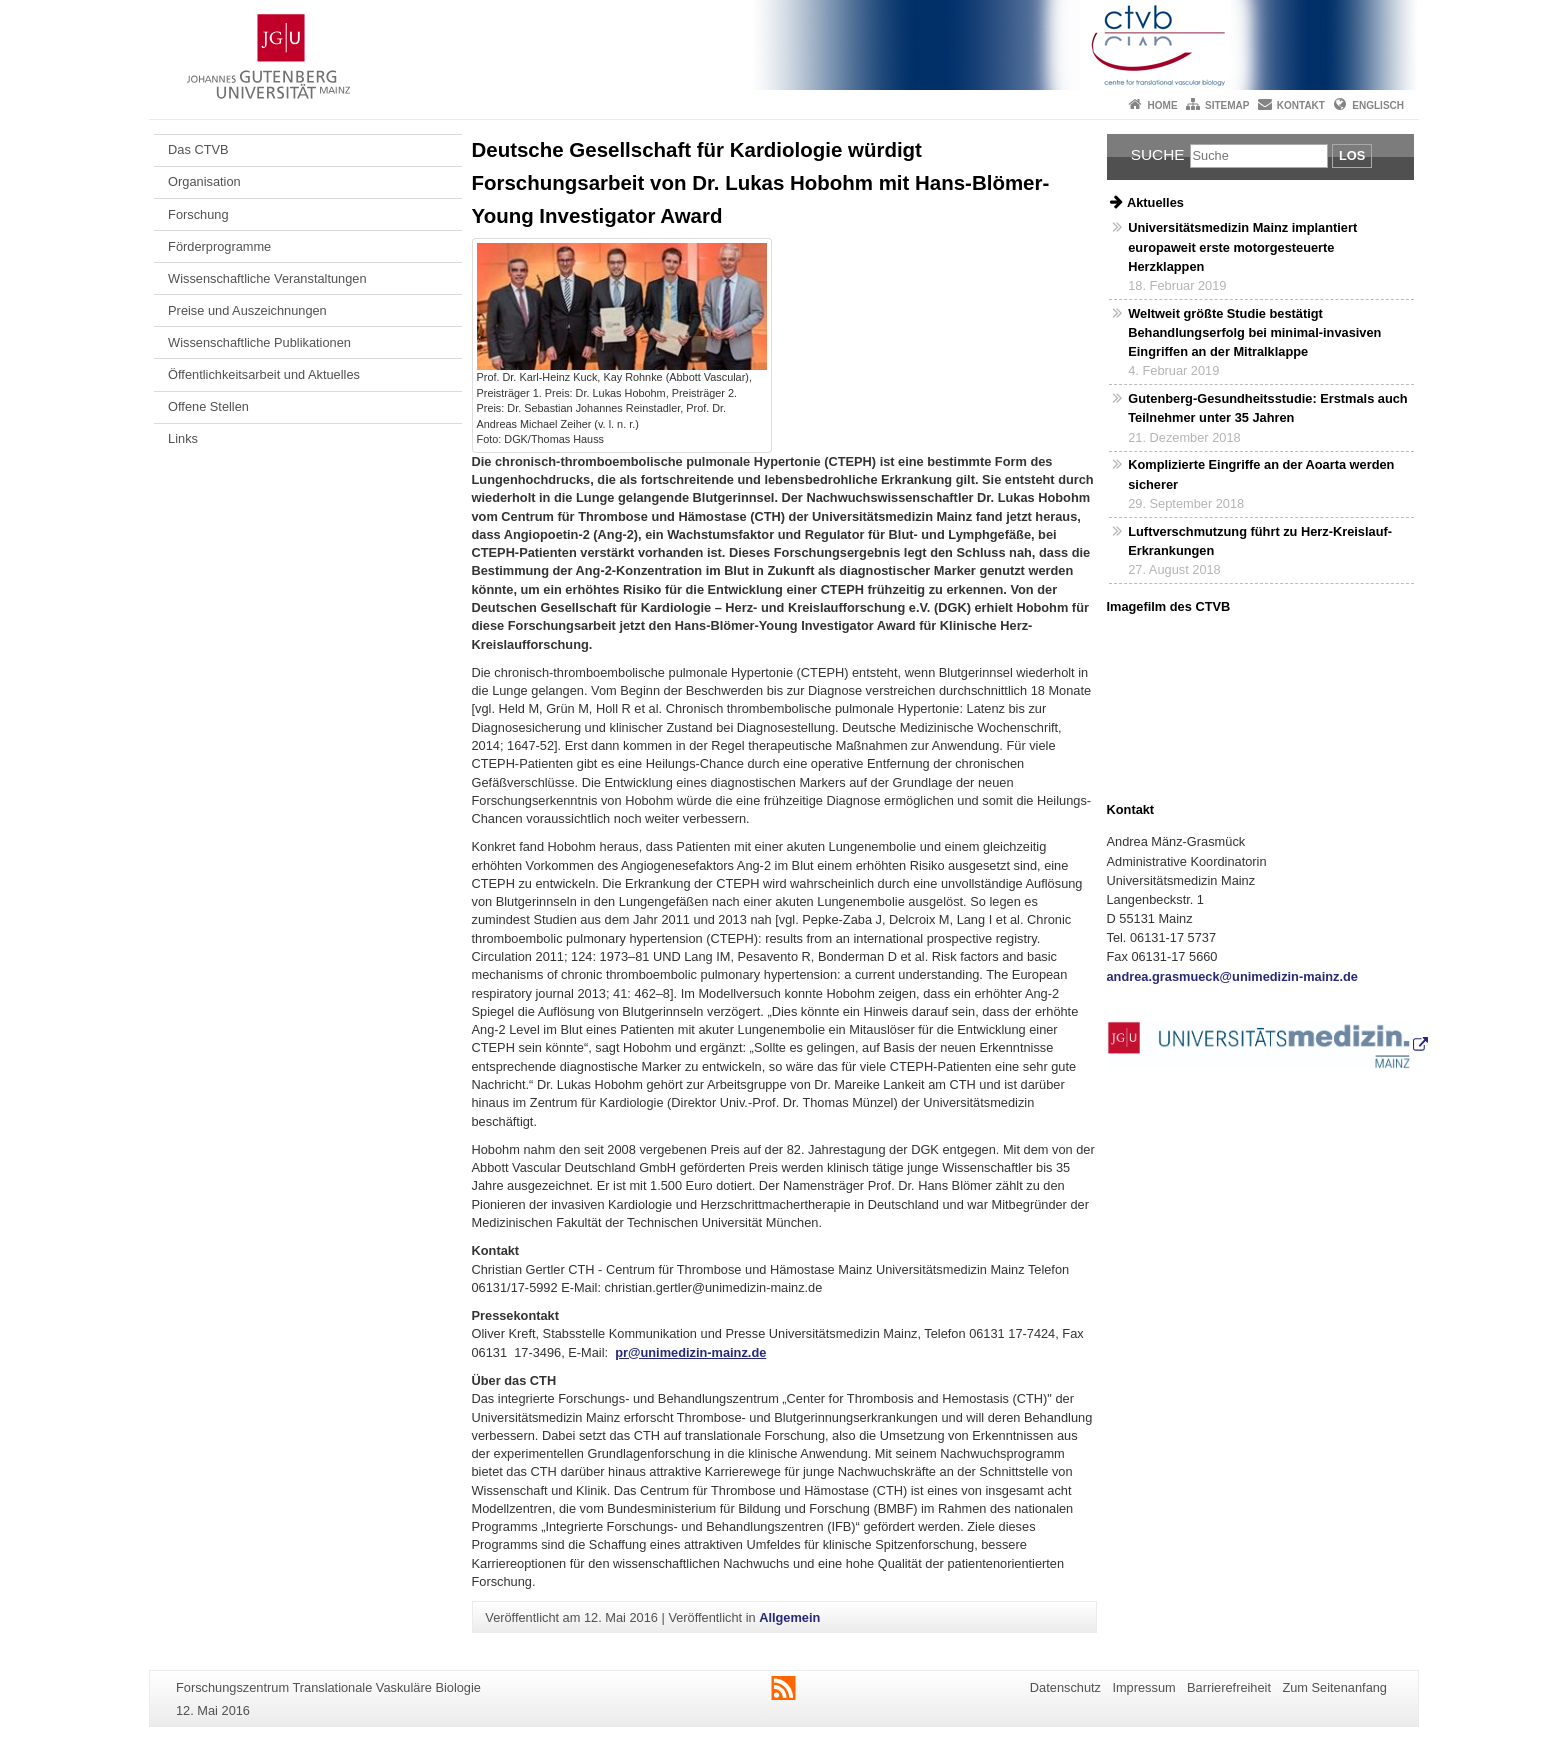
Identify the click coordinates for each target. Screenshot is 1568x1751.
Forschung (198, 214)
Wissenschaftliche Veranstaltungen (267, 278)
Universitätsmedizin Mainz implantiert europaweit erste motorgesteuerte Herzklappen (1242, 246)
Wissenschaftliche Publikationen (259, 342)
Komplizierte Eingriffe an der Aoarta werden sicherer (1261, 474)
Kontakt (1301, 105)
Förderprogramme (219, 246)
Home (1163, 105)
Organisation (204, 181)
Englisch (1378, 105)
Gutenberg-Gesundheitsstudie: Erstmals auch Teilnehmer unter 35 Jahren (1267, 408)
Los (1352, 155)
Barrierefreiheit (1229, 1687)
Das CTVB (198, 149)
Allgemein (789, 1617)
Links (183, 438)
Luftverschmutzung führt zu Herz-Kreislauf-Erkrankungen (1260, 541)
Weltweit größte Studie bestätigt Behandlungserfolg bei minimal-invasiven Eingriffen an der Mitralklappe (1254, 332)
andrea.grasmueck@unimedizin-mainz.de (1232, 976)
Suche (1158, 154)
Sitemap (1227, 105)
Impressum (1143, 1687)
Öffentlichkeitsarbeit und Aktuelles (264, 374)
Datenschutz (1065, 1687)
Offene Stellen (208, 406)
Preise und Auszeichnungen (247, 310)
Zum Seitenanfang (1334, 1687)
